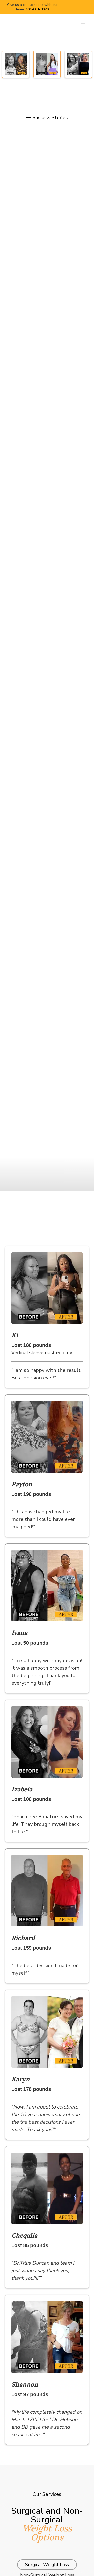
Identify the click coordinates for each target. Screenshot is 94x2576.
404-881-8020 (37, 9)
